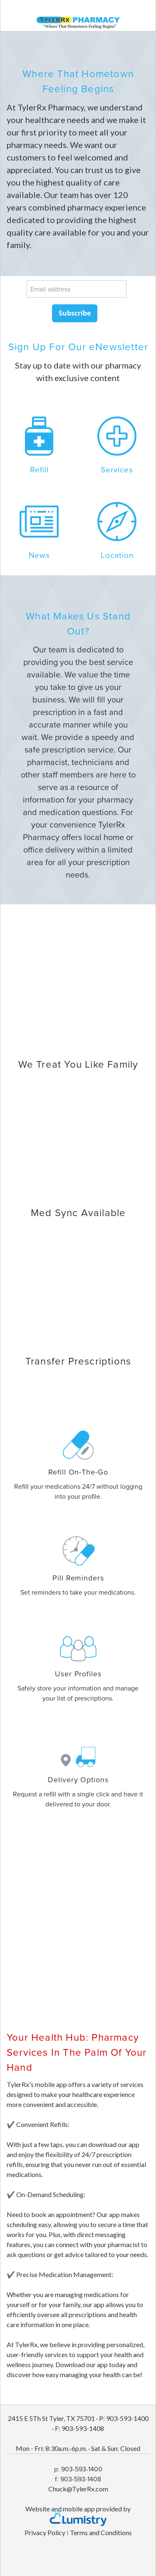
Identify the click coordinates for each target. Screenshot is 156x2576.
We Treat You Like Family (78, 1064)
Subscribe (75, 313)
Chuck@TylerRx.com (78, 2489)
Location (117, 554)
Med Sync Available (78, 1212)
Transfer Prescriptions (78, 1361)
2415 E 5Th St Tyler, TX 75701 (51, 2418)
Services (117, 469)
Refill (39, 469)
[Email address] (76, 289)
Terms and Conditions (101, 2532)
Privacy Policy (45, 2532)
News (39, 554)
